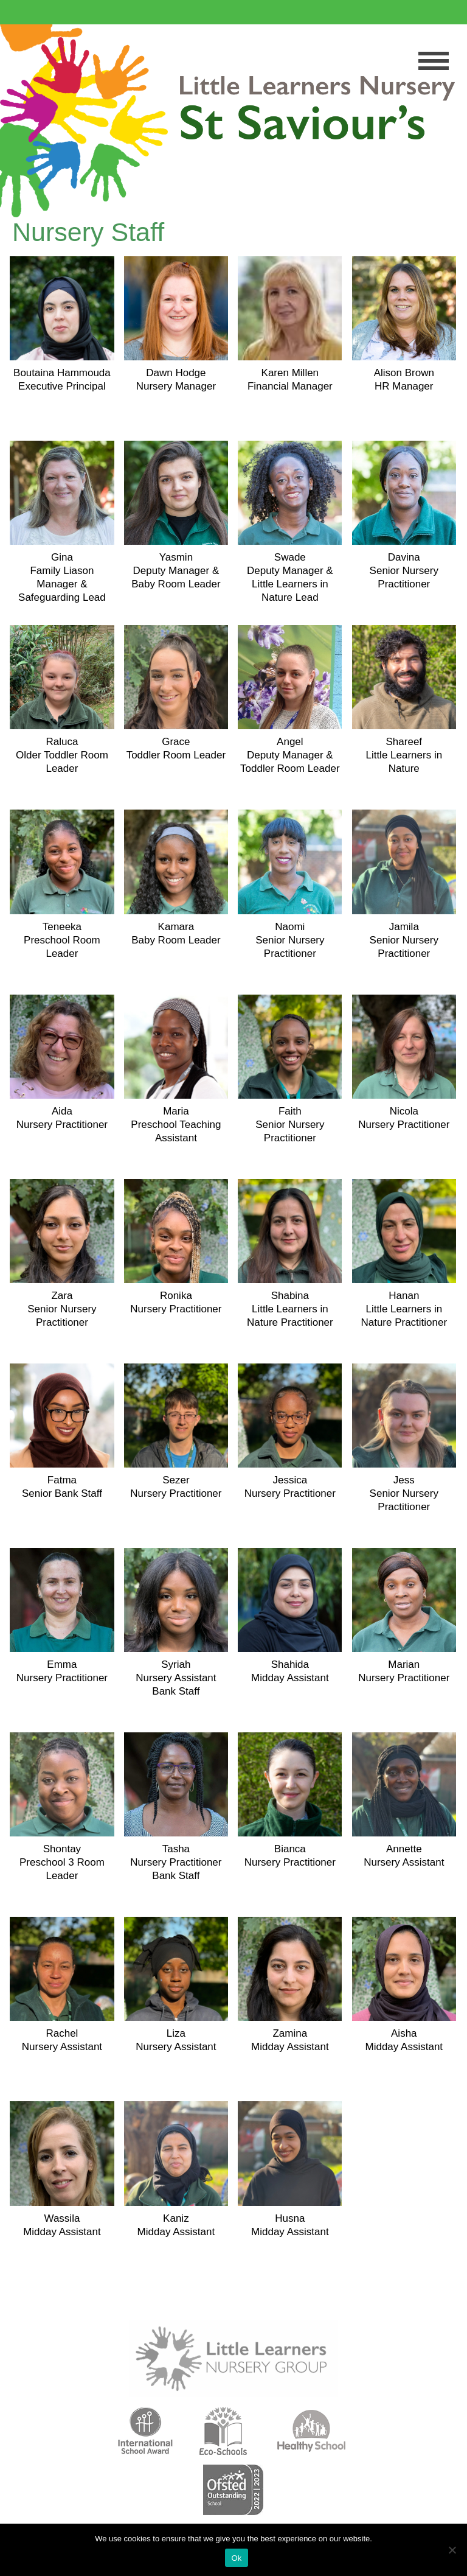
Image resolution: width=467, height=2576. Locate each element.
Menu (433, 61)
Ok (236, 2558)
